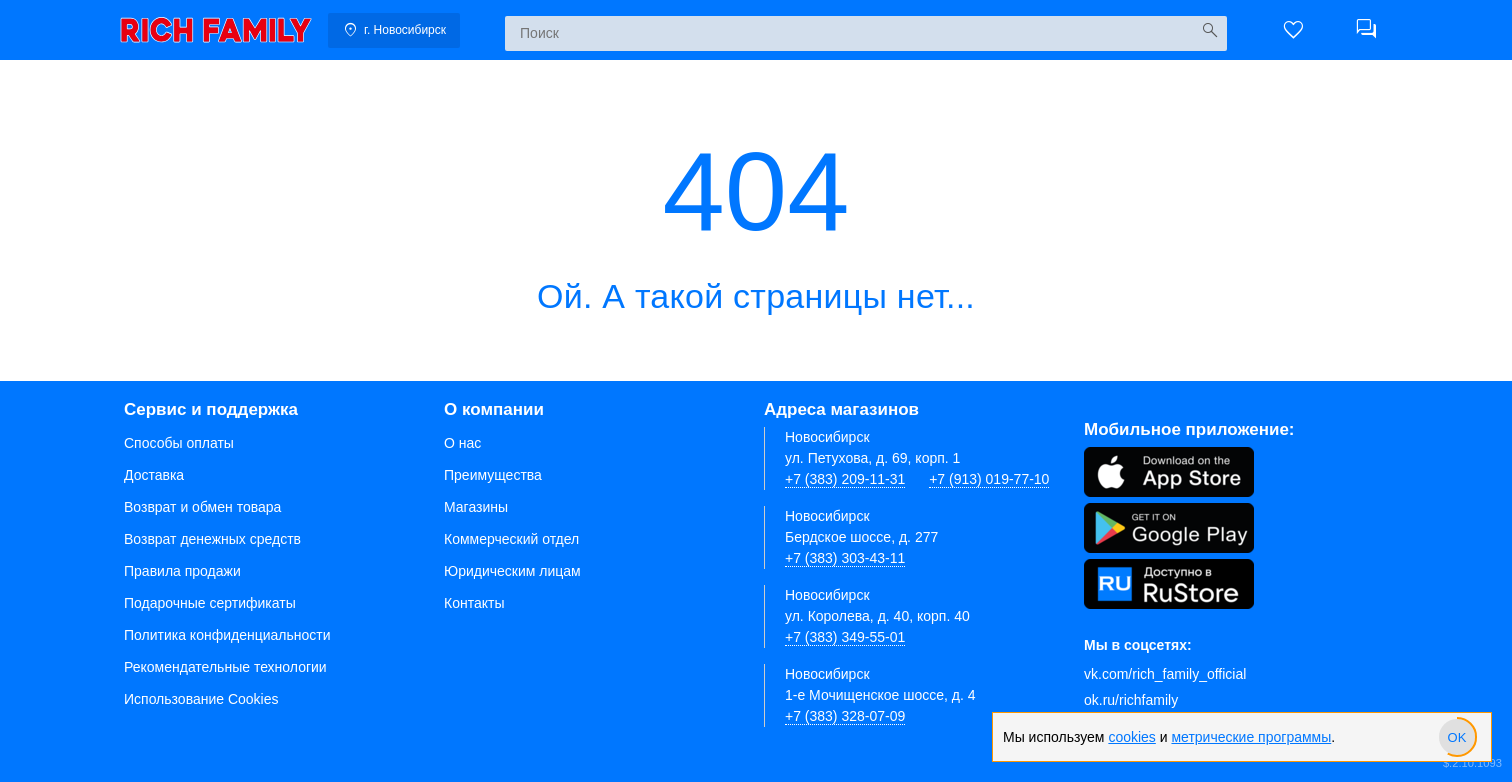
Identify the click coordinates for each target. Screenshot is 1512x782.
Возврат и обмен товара (202, 507)
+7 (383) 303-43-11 (845, 558)
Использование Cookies (201, 699)
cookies (1131, 737)
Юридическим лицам (512, 571)
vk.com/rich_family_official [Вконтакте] (1165, 674)
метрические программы (1251, 737)
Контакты (474, 603)
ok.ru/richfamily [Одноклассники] (1131, 700)
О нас (462, 443)
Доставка (154, 475)
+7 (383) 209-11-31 (845, 479)
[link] (216, 30)
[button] (1294, 30)
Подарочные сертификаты (210, 603)
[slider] (1457, 737)
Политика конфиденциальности (227, 635)
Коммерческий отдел (511, 539)
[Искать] (1209, 30)
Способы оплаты (179, 443)
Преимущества (493, 475)
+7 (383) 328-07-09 (845, 716)
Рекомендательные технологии (225, 667)
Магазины (476, 507)
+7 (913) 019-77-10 (989, 479)
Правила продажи (182, 571)
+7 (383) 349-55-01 (845, 637)
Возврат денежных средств (212, 539)
